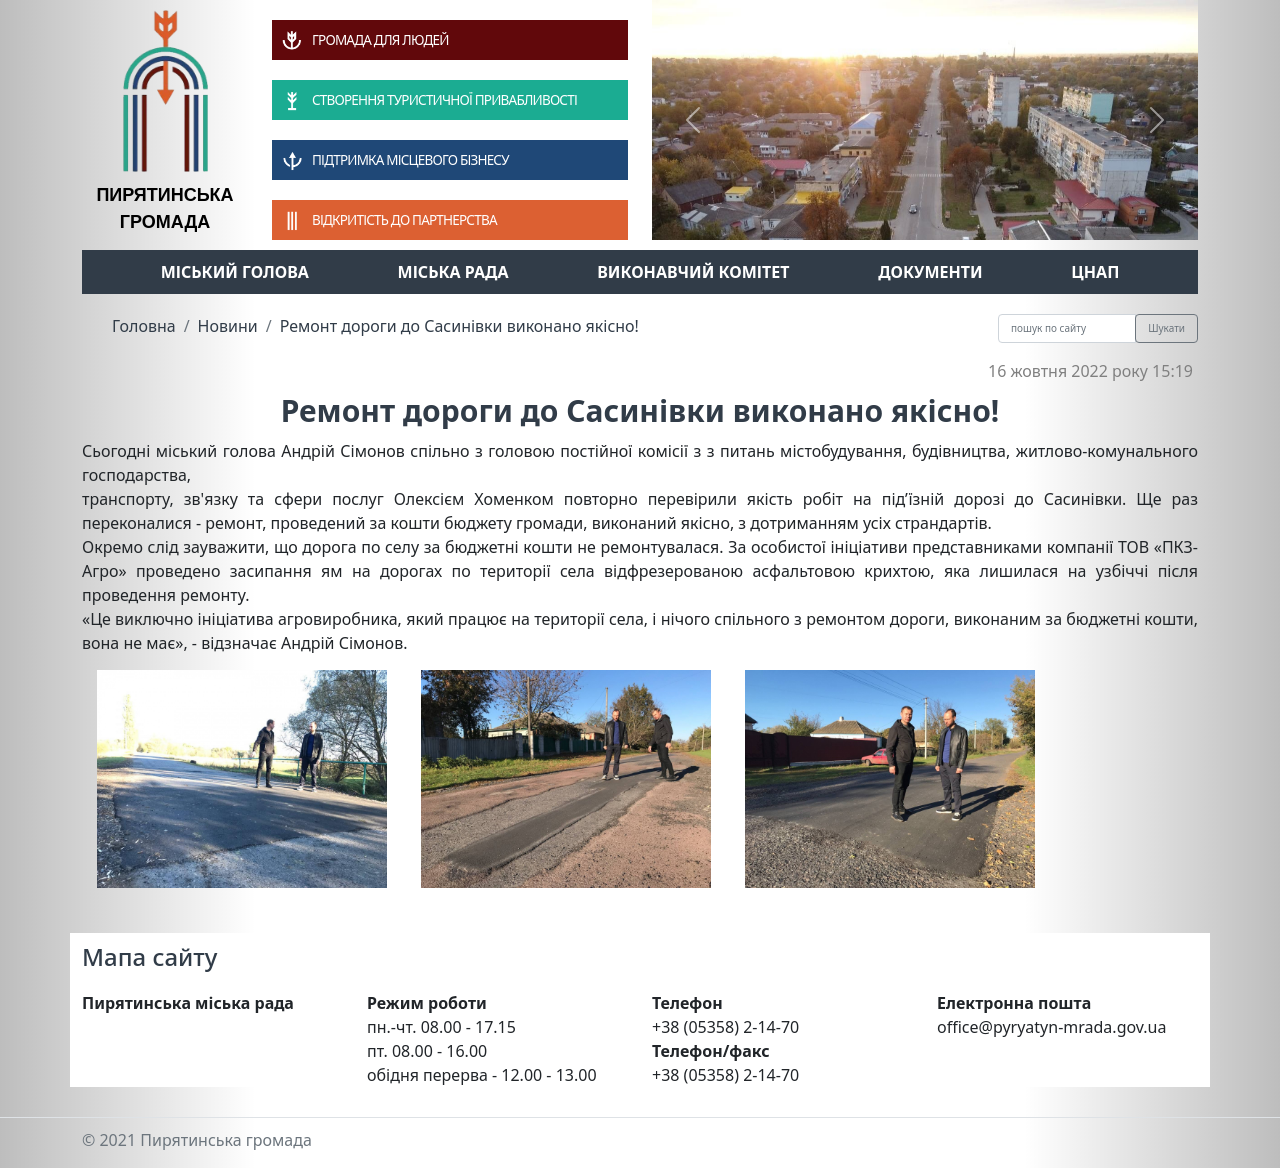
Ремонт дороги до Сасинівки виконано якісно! (459, 326)
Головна (144, 326)
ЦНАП (1095, 272)
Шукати (1166, 328)
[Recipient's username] (1067, 328)
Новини (228, 326)
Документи (930, 272)
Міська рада (453, 272)
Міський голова (235, 272)
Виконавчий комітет (693, 272)
